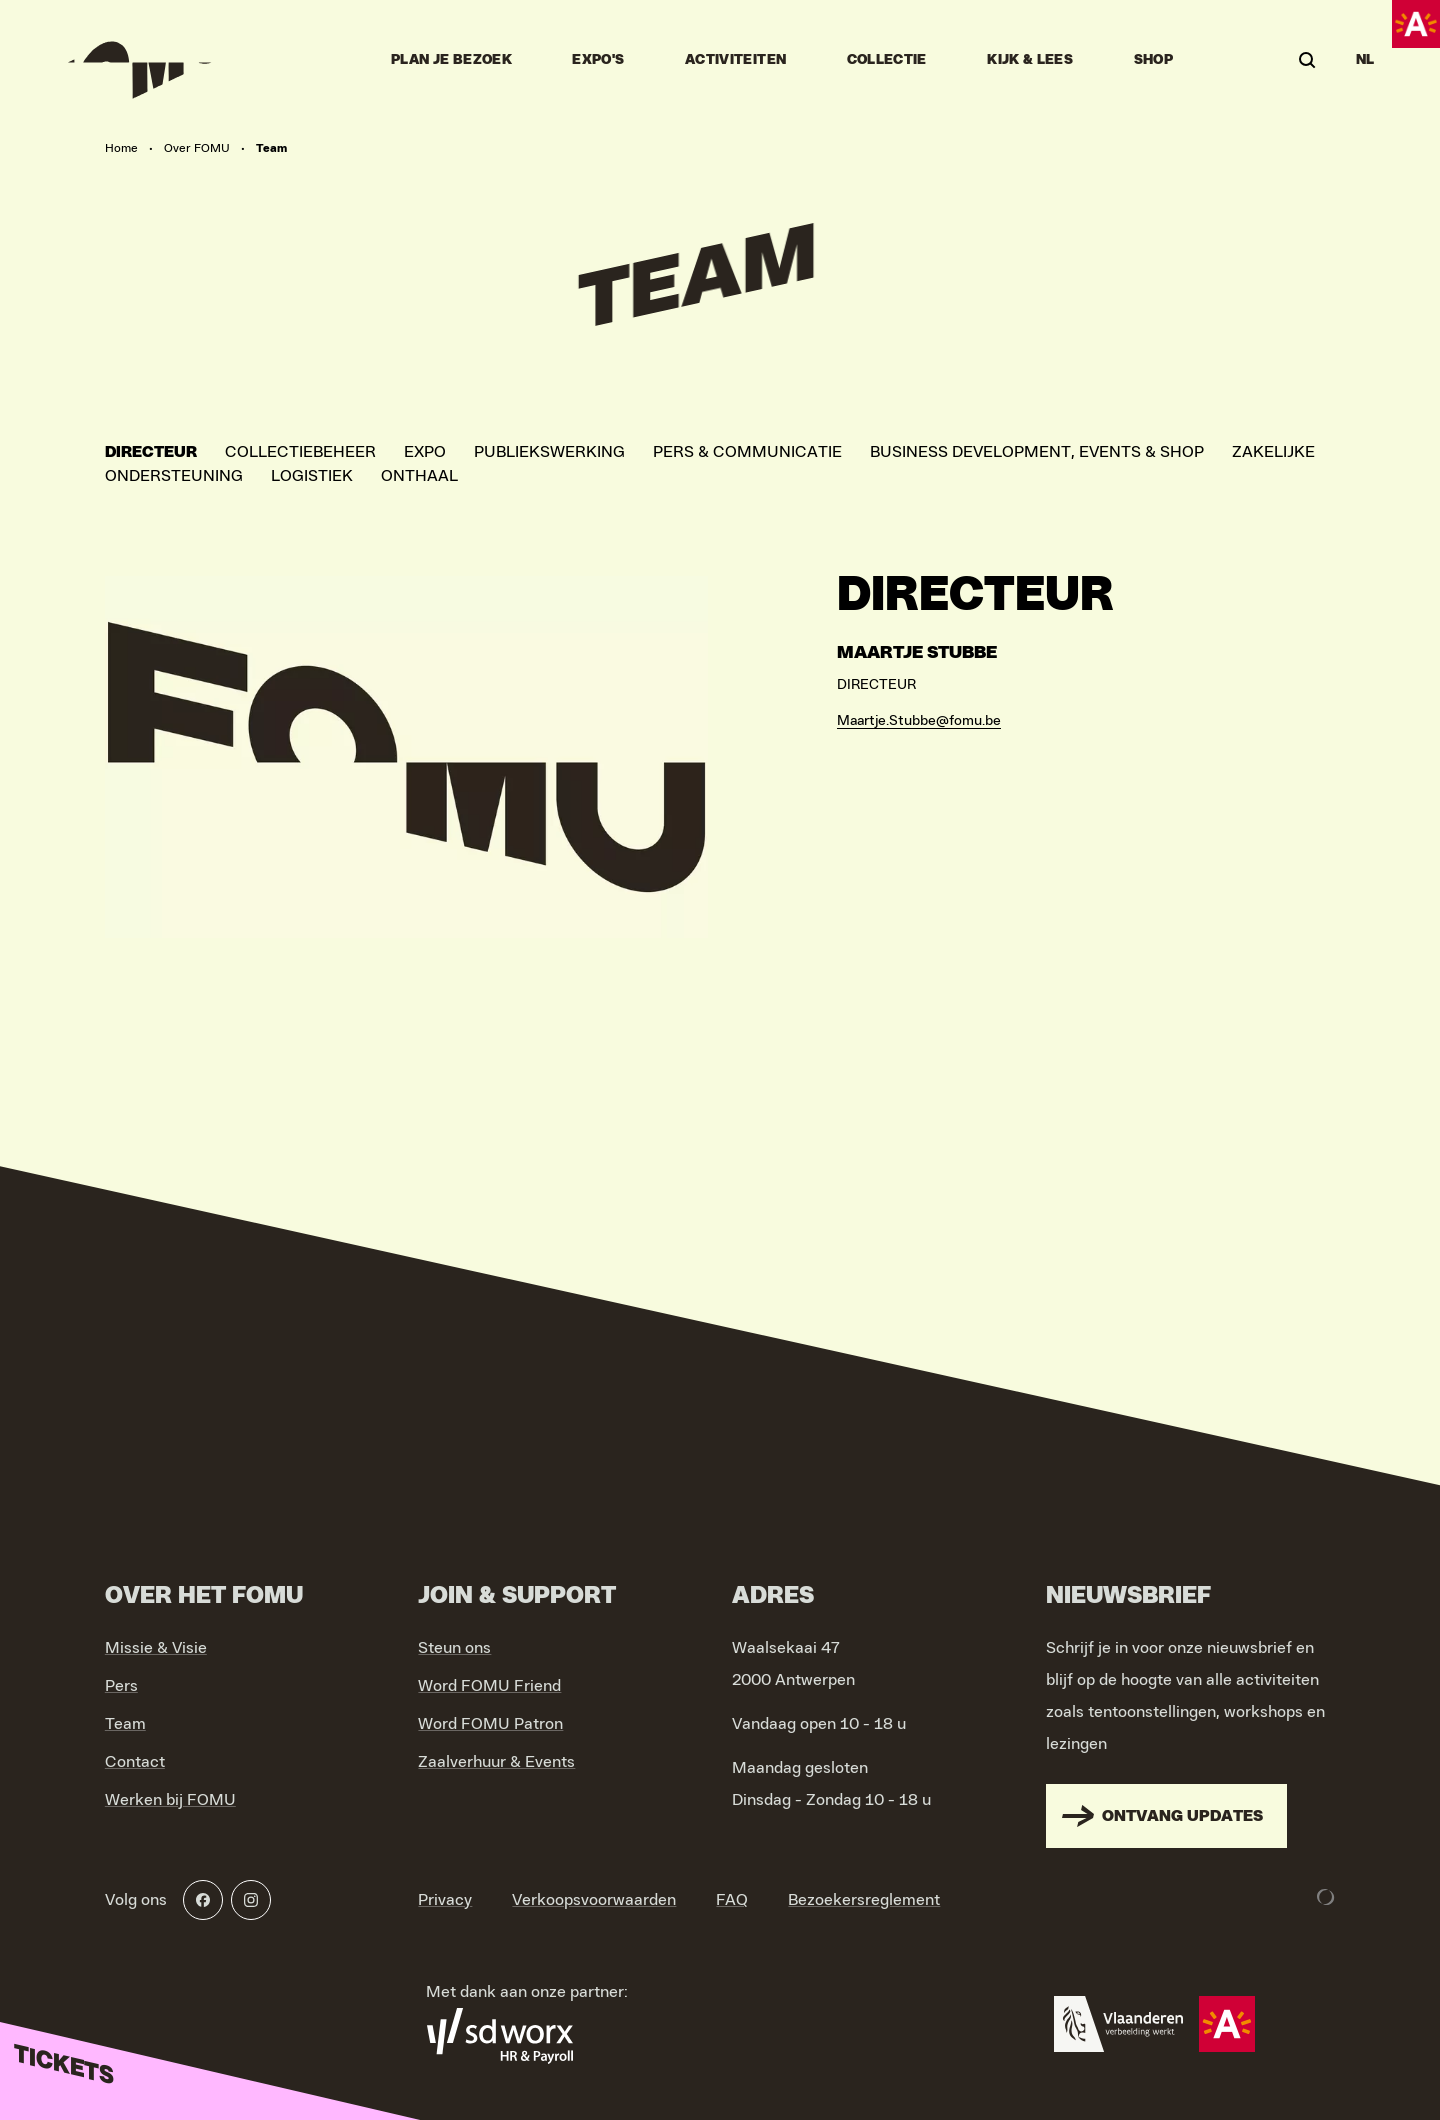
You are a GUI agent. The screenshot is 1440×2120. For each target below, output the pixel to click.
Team (125, 1724)
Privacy (445, 1900)
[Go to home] (132, 60)
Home (121, 148)
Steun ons (454, 1648)
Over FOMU (197, 148)
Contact (135, 1762)
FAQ (732, 1900)
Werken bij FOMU (170, 1800)
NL (1365, 60)
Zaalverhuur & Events (496, 1762)
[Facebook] (203, 1900)
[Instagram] (251, 1900)
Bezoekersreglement (864, 1900)
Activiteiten (735, 60)
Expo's (598, 60)
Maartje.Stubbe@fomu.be (919, 721)
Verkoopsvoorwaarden (594, 1900)
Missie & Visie (156, 1648)
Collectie (887, 60)
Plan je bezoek (451, 60)
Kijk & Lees (1030, 60)
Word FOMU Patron (490, 1724)
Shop (1153, 60)
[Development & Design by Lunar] (1326, 1897)
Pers (121, 1686)
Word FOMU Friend (489, 1686)
